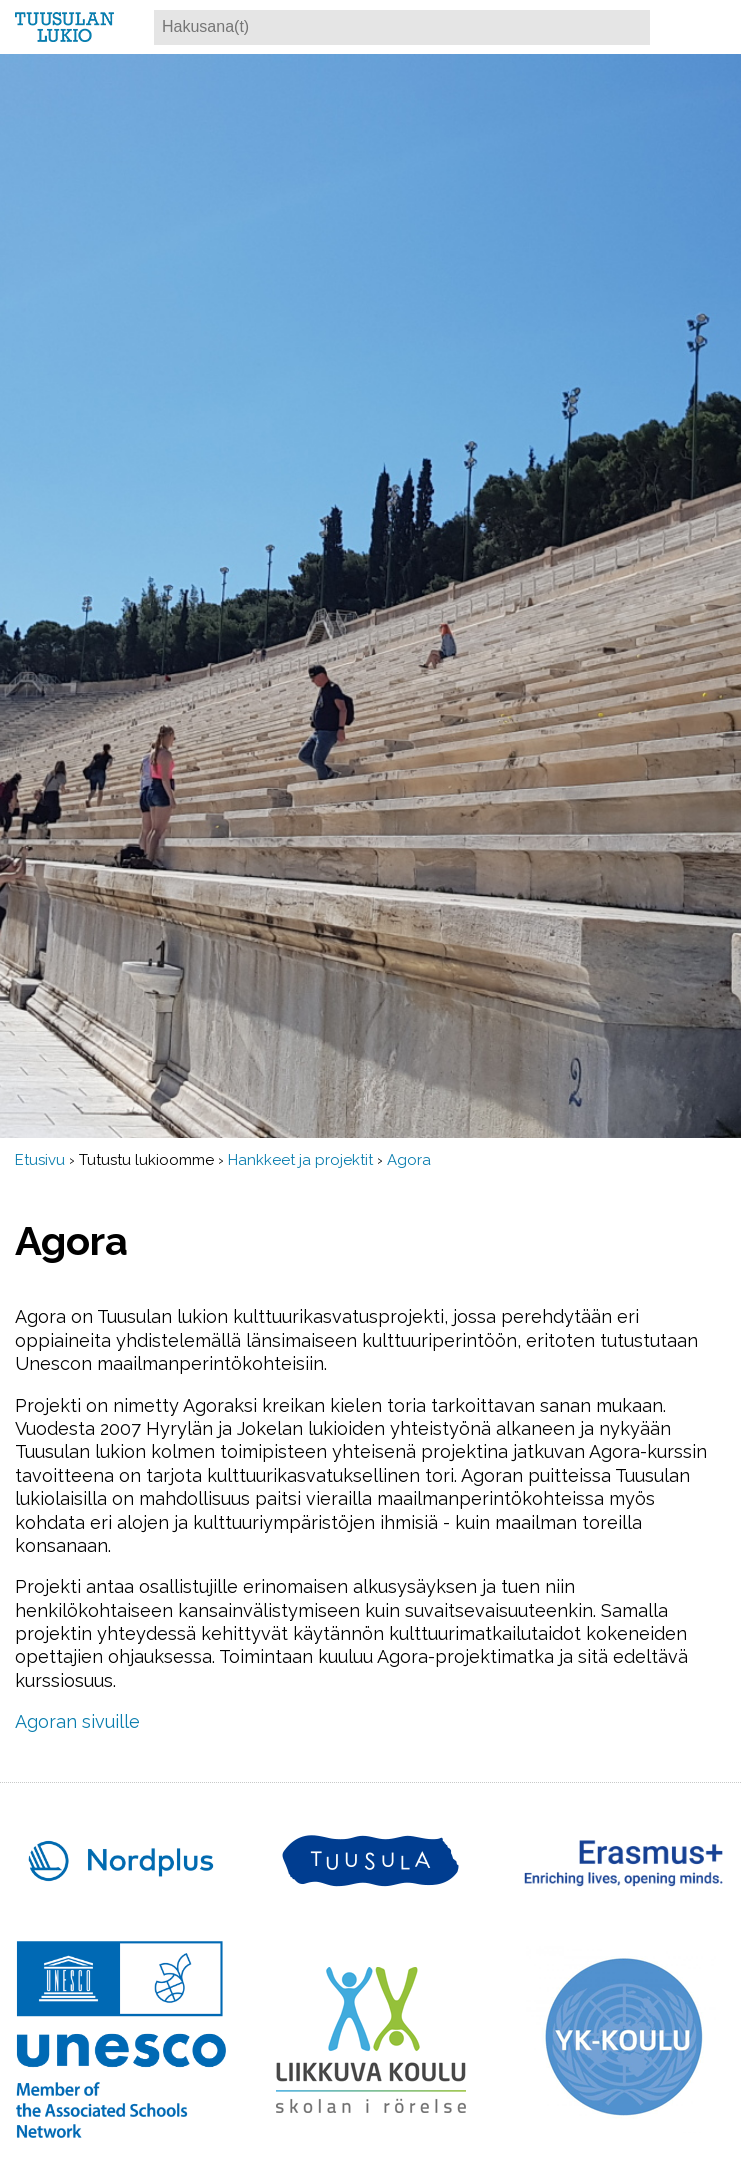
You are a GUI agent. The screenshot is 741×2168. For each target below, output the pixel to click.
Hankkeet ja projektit (300, 1160)
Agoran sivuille (77, 1721)
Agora (409, 1160)
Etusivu (40, 1160)
